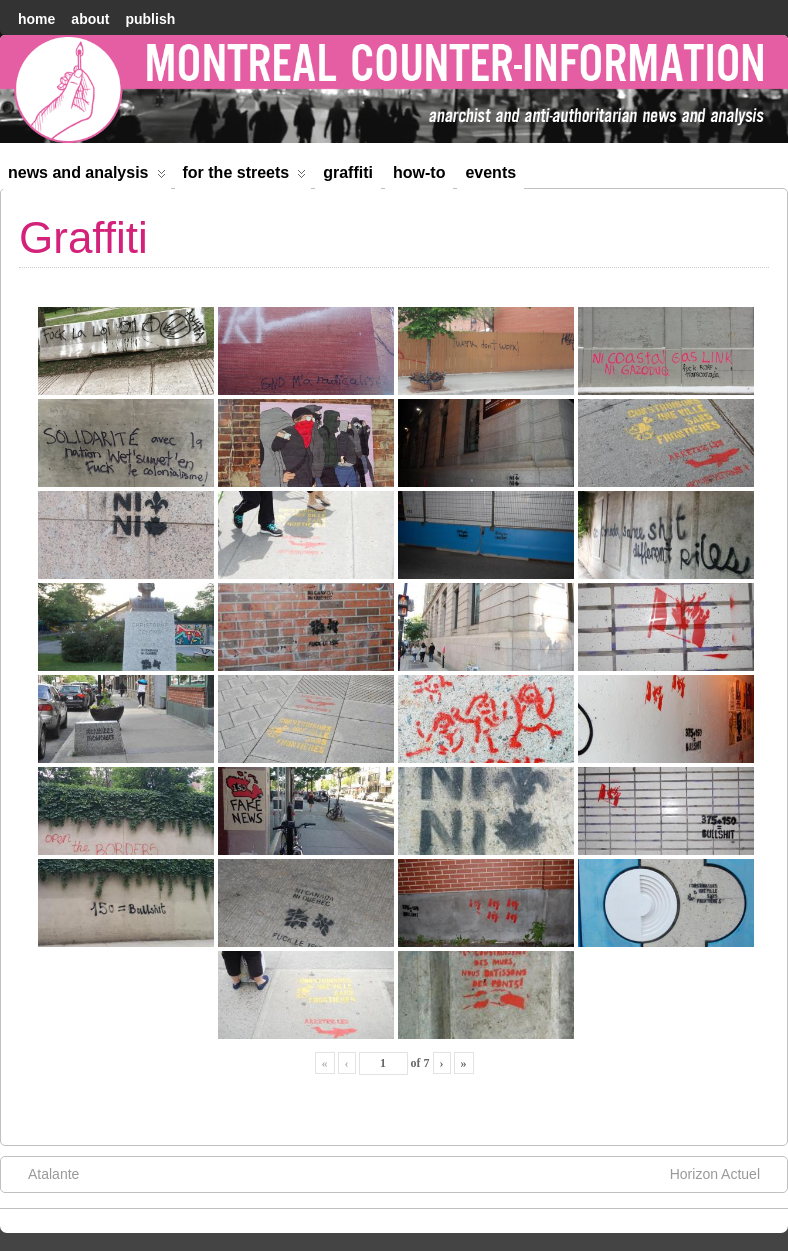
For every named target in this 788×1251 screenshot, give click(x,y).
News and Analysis (87, 176)
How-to (419, 172)
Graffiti (348, 172)
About (90, 19)
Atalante (43, 1173)
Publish (150, 19)
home (36, 19)
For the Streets (245, 176)
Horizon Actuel (725, 1173)
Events (490, 172)
